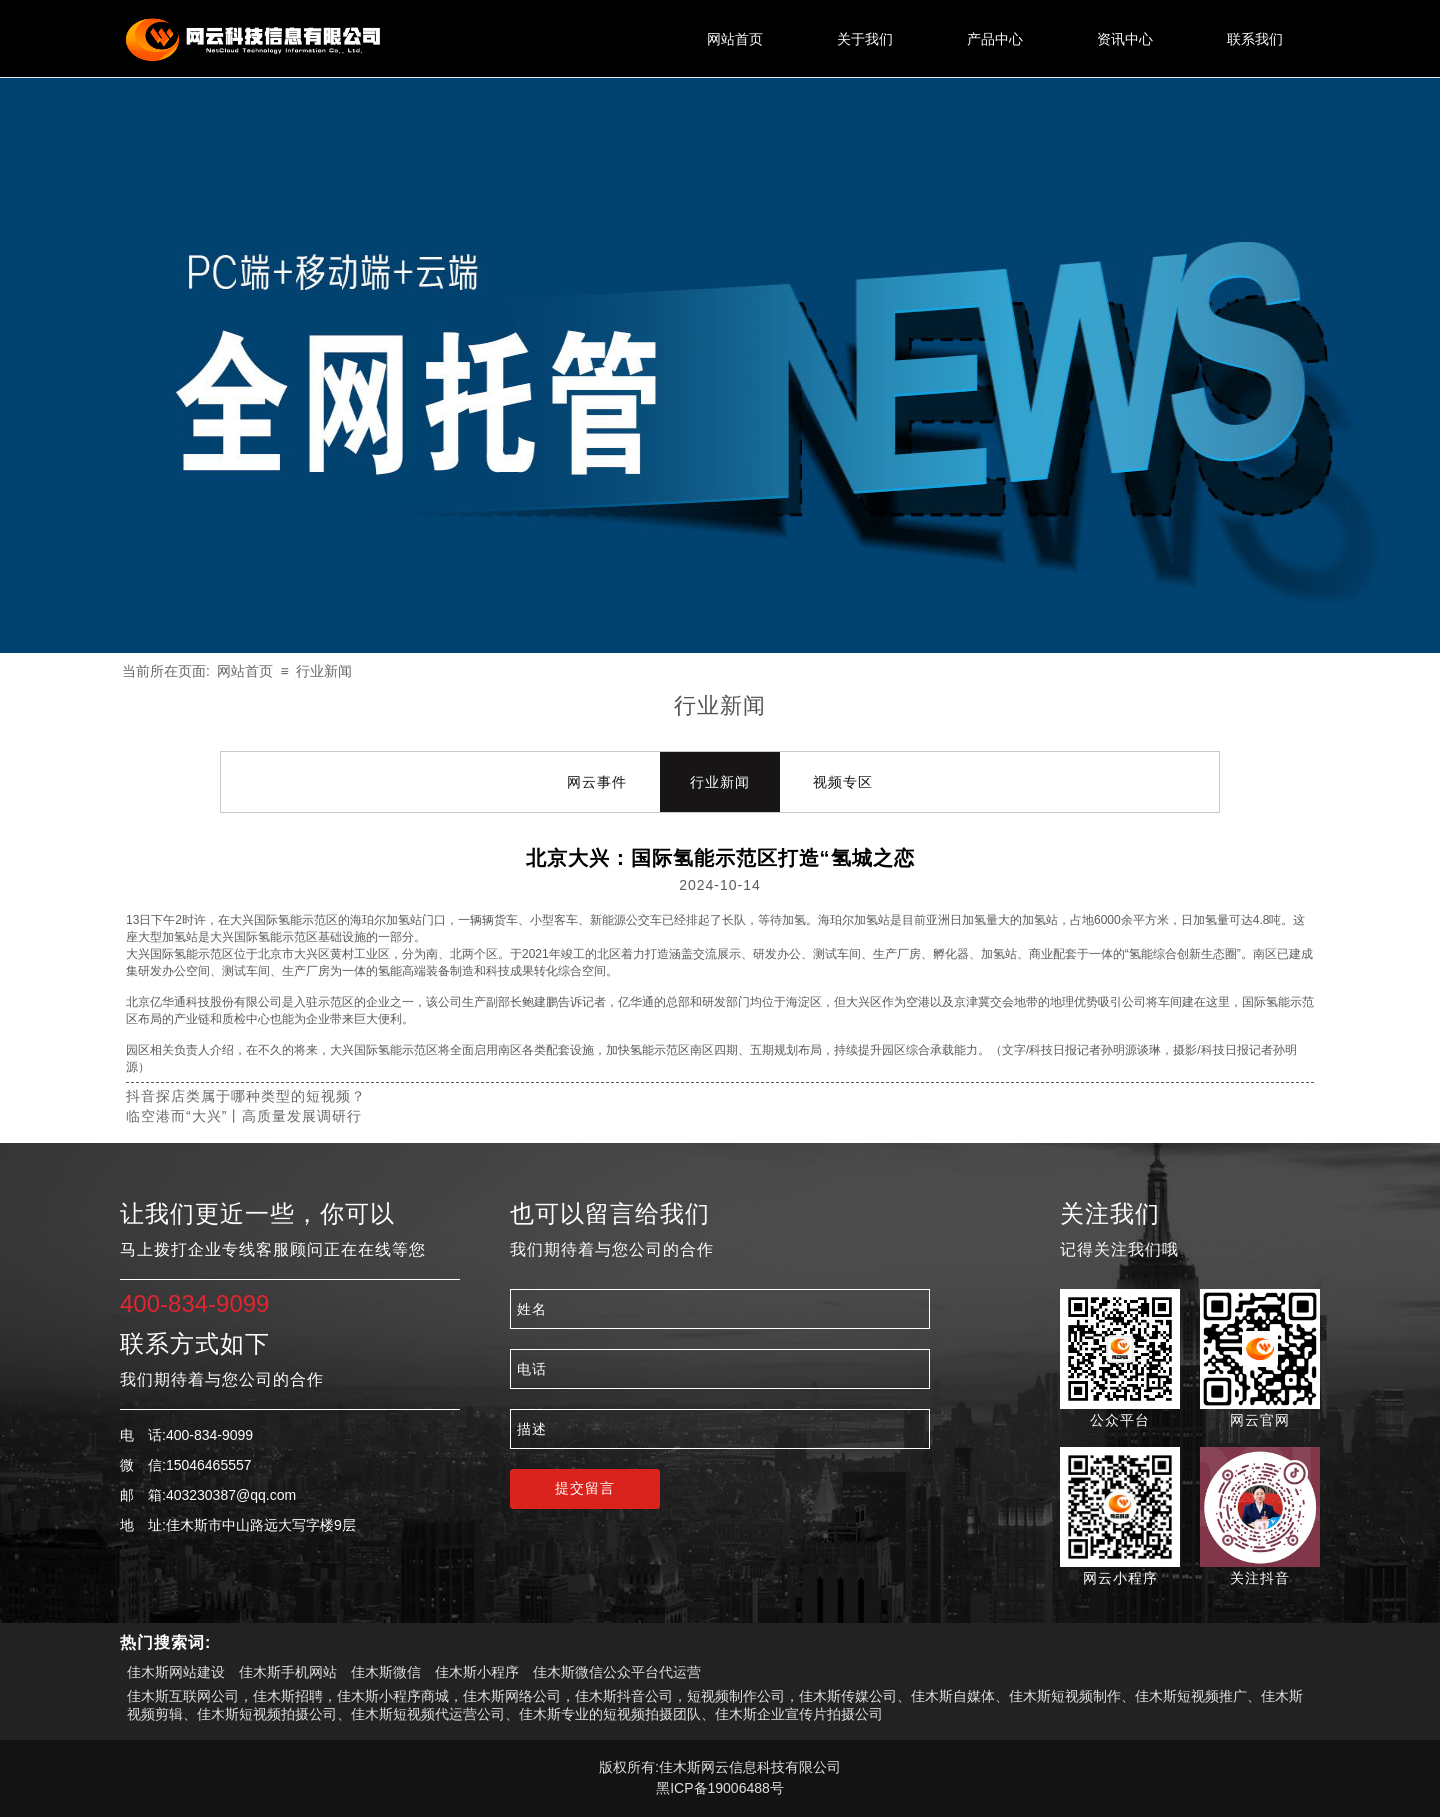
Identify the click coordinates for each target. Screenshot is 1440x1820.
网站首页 (245, 671)
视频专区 (843, 782)
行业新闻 (324, 671)
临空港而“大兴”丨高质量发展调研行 (244, 1116)
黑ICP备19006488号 (720, 1788)
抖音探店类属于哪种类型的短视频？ (246, 1096)
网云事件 (597, 782)
